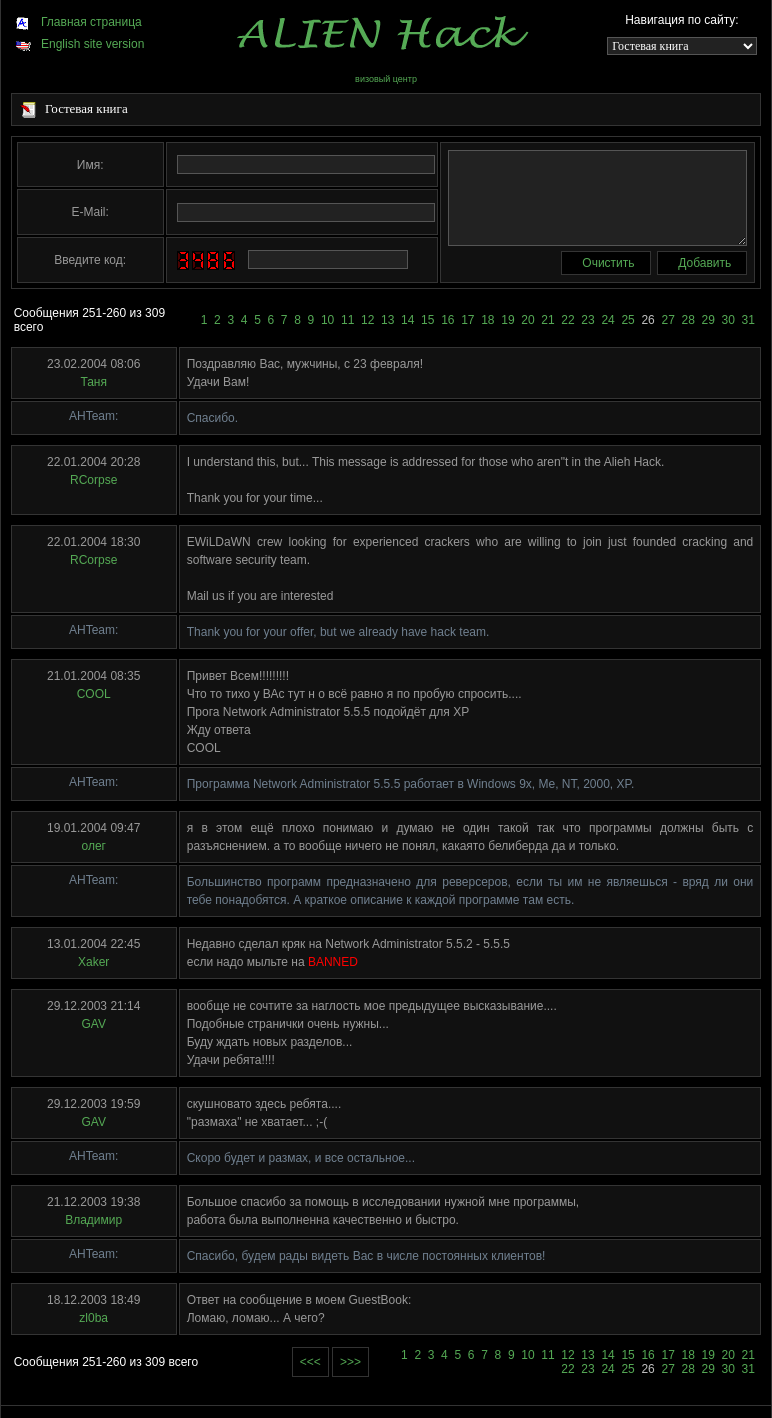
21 (547, 320)
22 (567, 320)
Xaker (93, 962)
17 (467, 320)
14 (407, 320)
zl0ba (93, 1318)
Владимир (93, 1220)
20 (527, 320)
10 (327, 320)
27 (667, 320)
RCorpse (93, 480)
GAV (93, 1024)
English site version (79, 44)
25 (627, 320)
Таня (93, 382)
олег (93, 846)
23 (587, 320)
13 (387, 320)
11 (347, 320)
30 (728, 320)
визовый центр (386, 79)
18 (487, 320)
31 (748, 320)
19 (507, 320)
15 (427, 320)
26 (647, 320)
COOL (94, 694)
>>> (350, 1362)
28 (688, 320)
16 (447, 320)
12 (367, 320)
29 (708, 320)
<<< (310, 1362)
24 (607, 320)
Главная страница (78, 22)
